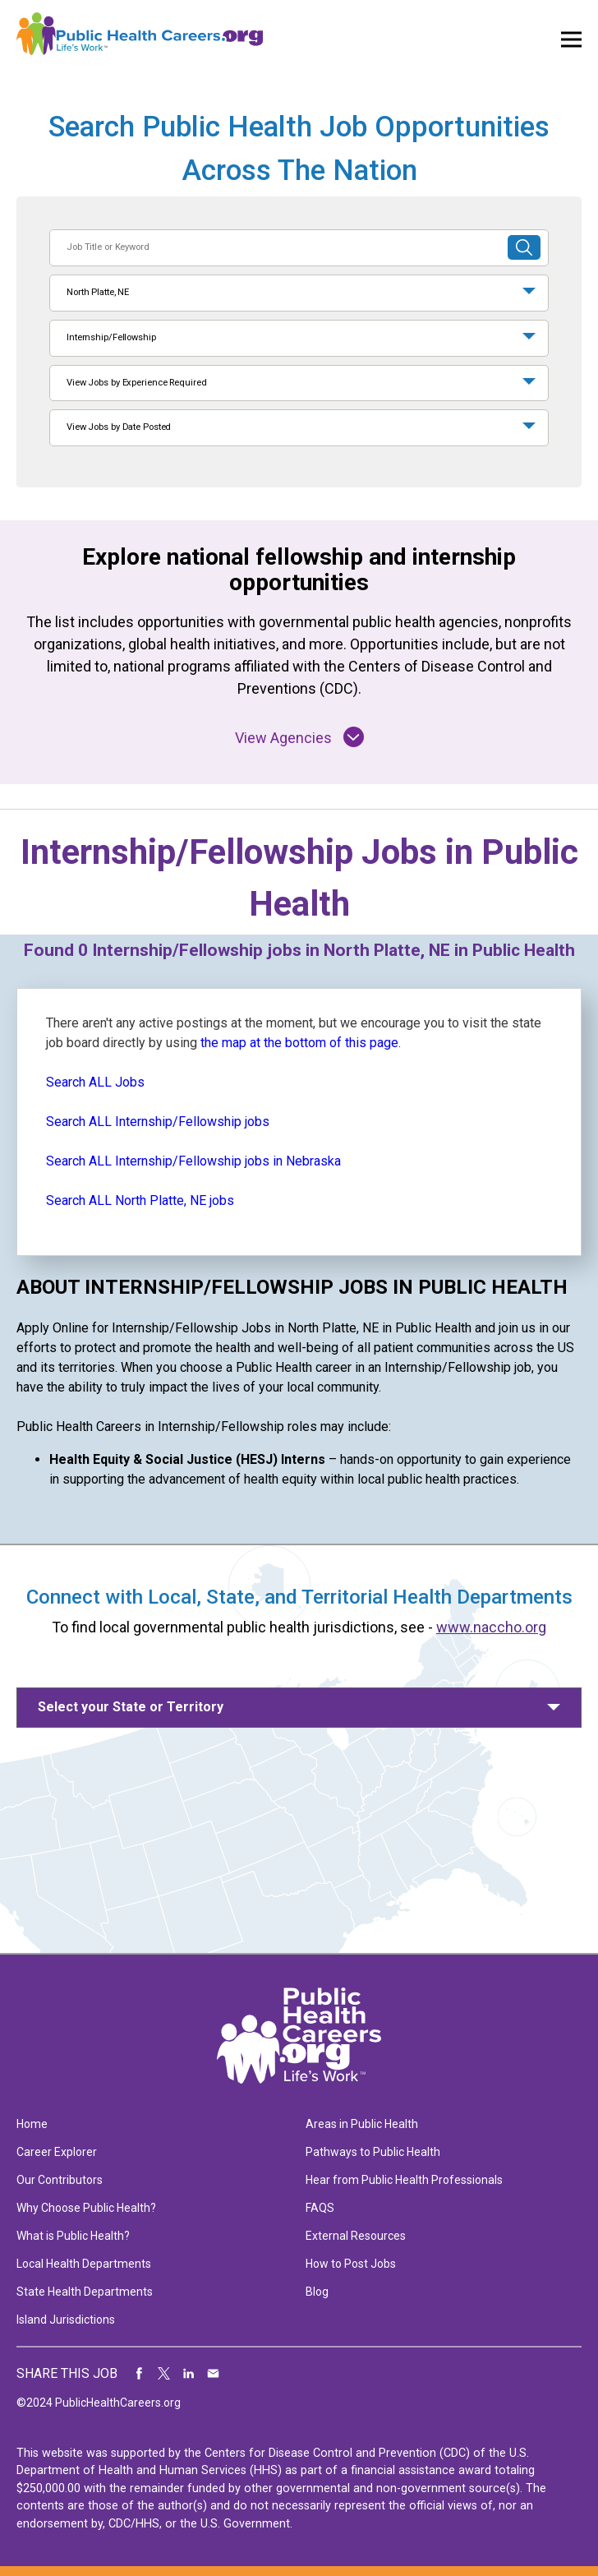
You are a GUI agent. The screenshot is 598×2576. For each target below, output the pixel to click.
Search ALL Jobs (95, 1082)
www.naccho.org (491, 1627)
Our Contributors (59, 2179)
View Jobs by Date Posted (119, 427)
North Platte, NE (98, 292)
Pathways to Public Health (373, 2151)
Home (32, 2124)
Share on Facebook (140, 2374)
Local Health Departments (83, 2263)
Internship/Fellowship (111, 337)
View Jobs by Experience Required (136, 382)
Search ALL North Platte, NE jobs (140, 1200)
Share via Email (213, 2374)
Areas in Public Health (362, 2124)
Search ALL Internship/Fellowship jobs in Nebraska (193, 1161)
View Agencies (299, 737)
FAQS (320, 2207)
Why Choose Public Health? (86, 2207)
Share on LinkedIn (189, 2374)
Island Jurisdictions (65, 2319)
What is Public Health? (73, 2235)
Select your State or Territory (130, 1707)
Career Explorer (56, 2151)
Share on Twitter (164, 2374)
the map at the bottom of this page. (300, 1042)
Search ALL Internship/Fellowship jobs (157, 1121)
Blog (317, 2291)
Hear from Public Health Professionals (404, 2179)
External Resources (356, 2235)
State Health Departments (84, 2291)
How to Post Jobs (351, 2263)
